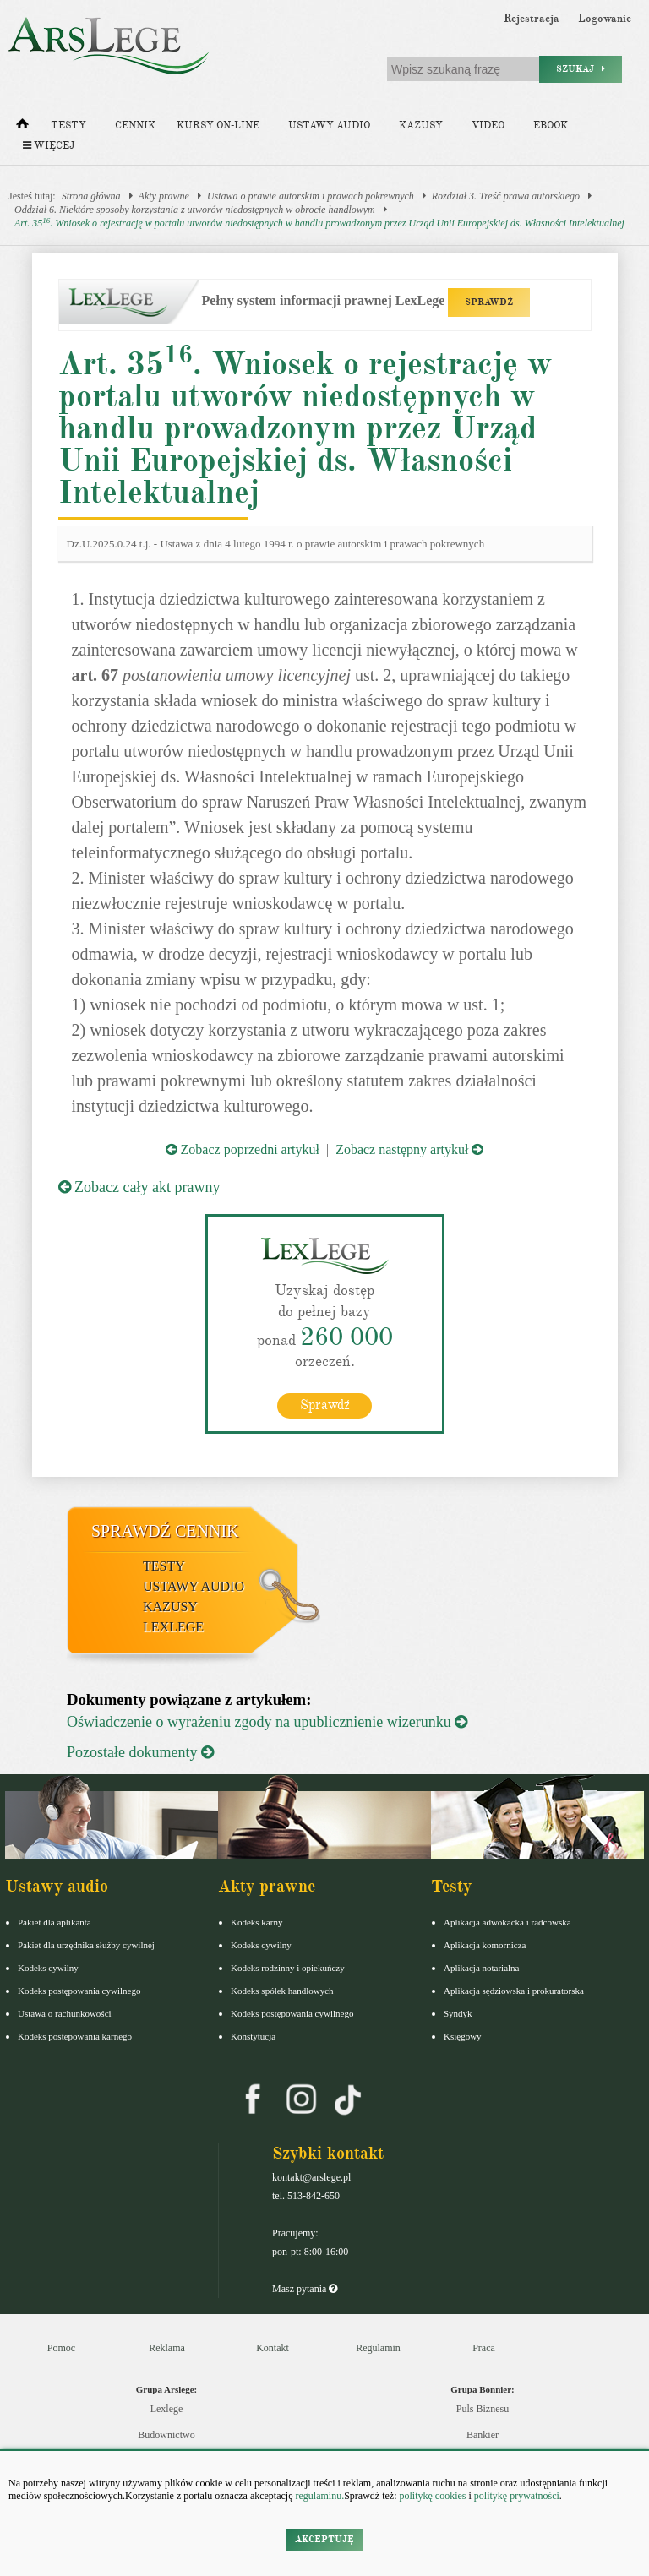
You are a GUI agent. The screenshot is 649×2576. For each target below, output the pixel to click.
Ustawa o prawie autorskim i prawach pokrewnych (310, 196)
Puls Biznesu (482, 2409)
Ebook (550, 125)
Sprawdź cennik (165, 1531)
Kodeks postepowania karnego (75, 2036)
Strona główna (91, 196)
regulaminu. (319, 2496)
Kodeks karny (256, 1922)
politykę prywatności (516, 2496)
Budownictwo (166, 2435)
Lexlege (166, 2409)
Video (488, 125)
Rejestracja (531, 18)
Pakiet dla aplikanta (54, 1922)
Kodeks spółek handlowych (282, 1990)
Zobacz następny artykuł (409, 1149)
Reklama (167, 2348)
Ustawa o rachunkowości (65, 2013)
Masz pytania (304, 2289)
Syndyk (458, 2013)
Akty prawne (164, 196)
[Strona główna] (22, 127)
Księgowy (463, 2036)
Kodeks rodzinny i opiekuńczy (288, 1968)
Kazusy (421, 125)
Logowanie (604, 18)
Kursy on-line (218, 125)
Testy (68, 125)
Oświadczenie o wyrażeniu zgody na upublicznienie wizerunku (267, 1721)
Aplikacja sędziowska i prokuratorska (514, 1990)
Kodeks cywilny (48, 1968)
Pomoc (61, 2348)
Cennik (135, 125)
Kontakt (272, 2348)
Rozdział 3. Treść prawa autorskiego (506, 196)
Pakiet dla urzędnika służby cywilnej (86, 1945)
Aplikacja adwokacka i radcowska (507, 1922)
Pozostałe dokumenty (140, 1752)
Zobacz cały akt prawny (139, 1187)
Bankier (482, 2435)
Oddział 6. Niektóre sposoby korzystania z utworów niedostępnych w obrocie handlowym (194, 209)
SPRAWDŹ (489, 302)
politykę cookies (432, 2496)
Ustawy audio (329, 125)
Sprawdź (325, 1405)
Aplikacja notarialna (482, 1968)
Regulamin (378, 2348)
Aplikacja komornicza (485, 1945)
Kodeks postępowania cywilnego (79, 1990)
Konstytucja (253, 2036)
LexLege (173, 1627)
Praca (483, 2348)
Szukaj (580, 68)
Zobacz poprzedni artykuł (242, 1149)
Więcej (48, 145)
